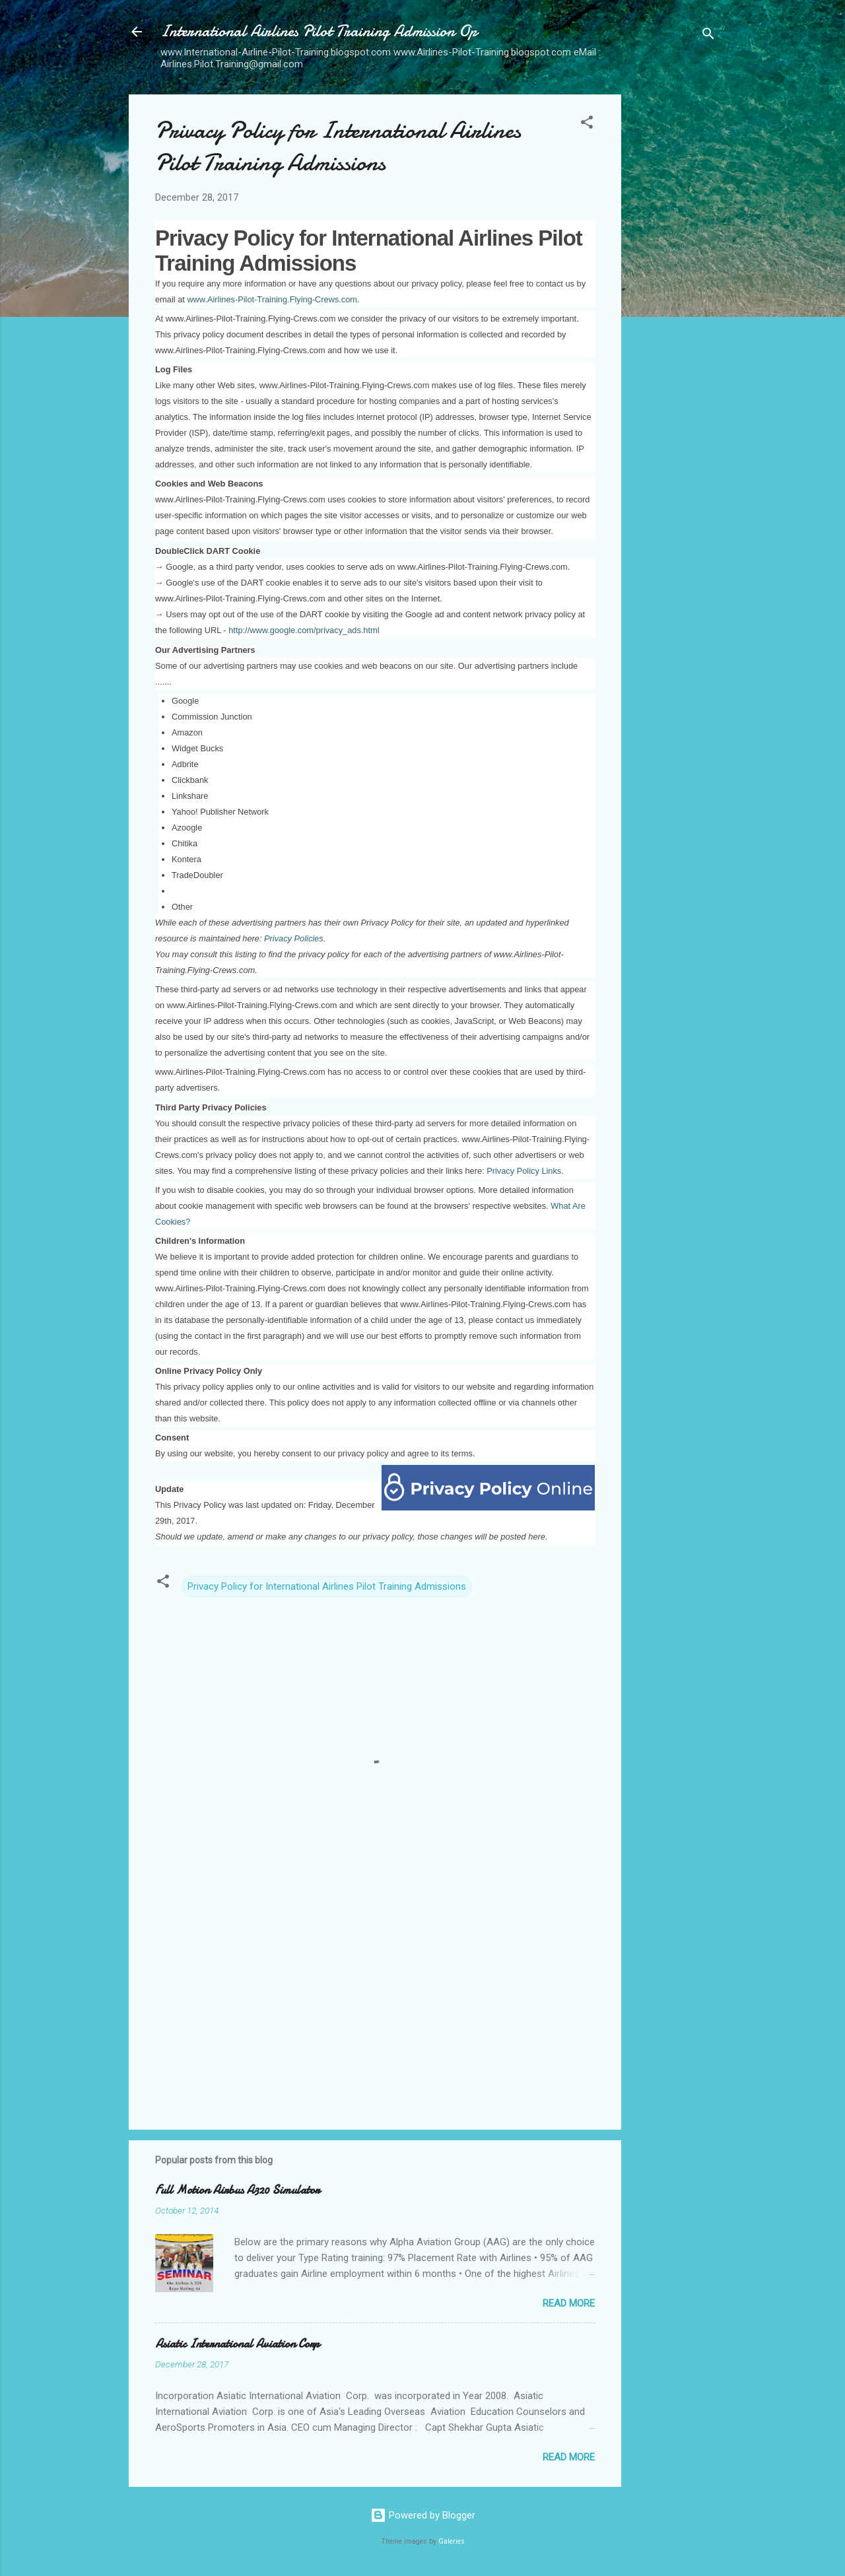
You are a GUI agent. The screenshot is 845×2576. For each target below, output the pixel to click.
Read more (569, 2303)
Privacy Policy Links (524, 1171)
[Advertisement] (674, 292)
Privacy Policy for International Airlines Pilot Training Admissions (326, 1586)
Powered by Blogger (422, 2515)
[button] (587, 124)
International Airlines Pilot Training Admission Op (318, 31)
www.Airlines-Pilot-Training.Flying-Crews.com (272, 299)
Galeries (451, 2541)
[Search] (708, 36)
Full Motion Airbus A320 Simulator (237, 2190)
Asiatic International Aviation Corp (237, 2344)
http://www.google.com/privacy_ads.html (303, 630)
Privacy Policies (293, 938)
